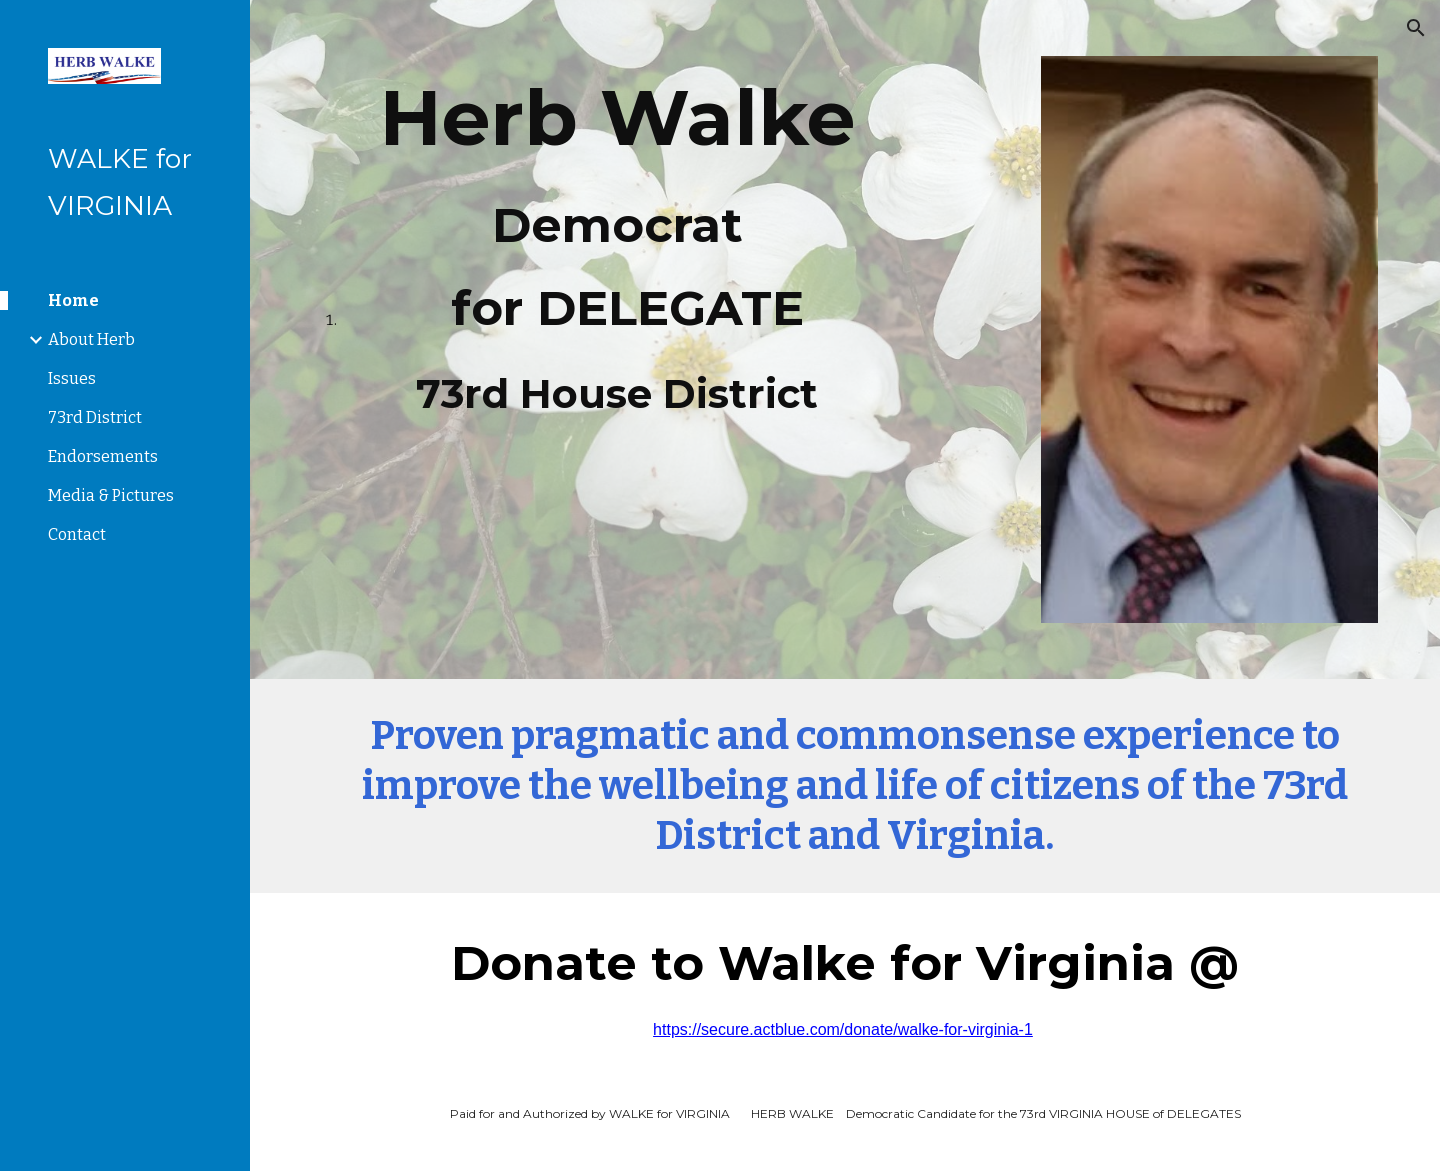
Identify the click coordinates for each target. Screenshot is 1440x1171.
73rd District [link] (95, 417)
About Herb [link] (91, 339)
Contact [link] (77, 534)
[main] (617, 245)
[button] (1416, 28)
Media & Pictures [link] (111, 495)
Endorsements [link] (103, 456)
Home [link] (73, 300)
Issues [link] (72, 378)
